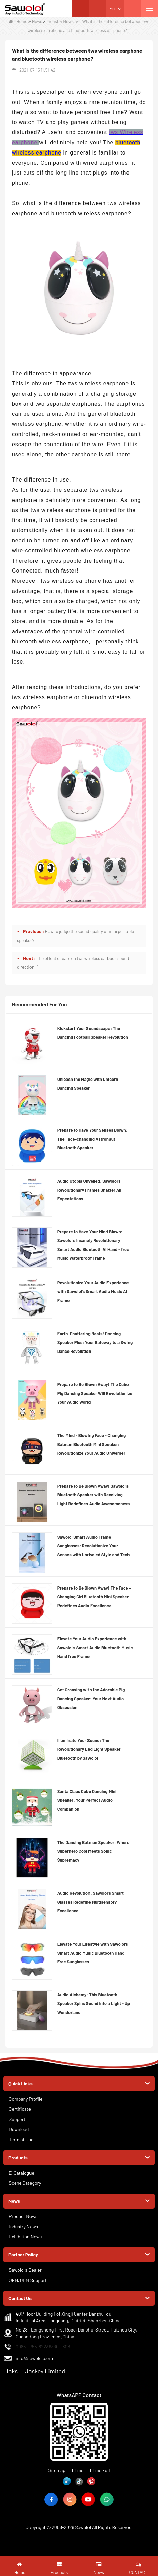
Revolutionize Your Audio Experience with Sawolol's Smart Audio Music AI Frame (93, 1291)
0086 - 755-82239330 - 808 (43, 2347)
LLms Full (100, 2470)
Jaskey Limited (45, 2371)
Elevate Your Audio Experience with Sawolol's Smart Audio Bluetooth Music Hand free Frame (95, 1647)
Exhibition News (25, 2236)
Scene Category (25, 2183)
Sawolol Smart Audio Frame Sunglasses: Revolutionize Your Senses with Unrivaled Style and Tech (93, 1545)
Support (17, 2119)
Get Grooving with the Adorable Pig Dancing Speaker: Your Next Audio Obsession (91, 1698)
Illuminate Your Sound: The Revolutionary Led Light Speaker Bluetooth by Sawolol (89, 1749)
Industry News (60, 21)
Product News (23, 2216)
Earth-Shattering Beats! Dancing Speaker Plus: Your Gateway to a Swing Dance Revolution (95, 1342)
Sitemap (56, 2470)
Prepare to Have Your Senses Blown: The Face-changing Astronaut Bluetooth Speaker (92, 1138)
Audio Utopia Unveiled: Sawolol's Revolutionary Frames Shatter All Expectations (89, 1189)
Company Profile (25, 2099)
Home (18, 21)
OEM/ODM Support (28, 2280)
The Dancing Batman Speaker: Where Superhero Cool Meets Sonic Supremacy (93, 1851)
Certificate (20, 2109)
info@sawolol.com (34, 2358)
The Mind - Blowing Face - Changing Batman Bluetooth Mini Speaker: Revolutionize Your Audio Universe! (91, 1444)
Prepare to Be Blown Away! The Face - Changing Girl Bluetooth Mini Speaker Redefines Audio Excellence (94, 1596)
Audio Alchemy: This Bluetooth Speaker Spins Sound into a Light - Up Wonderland (93, 2003)
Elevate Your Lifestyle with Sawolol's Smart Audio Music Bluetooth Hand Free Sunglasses (92, 1952)
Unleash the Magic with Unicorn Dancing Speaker (87, 1083)
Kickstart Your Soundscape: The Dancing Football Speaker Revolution (92, 1033)
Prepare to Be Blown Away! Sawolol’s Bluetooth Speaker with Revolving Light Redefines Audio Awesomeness (93, 1494)
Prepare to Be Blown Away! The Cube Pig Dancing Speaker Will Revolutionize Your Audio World (94, 1393)
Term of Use (21, 2139)
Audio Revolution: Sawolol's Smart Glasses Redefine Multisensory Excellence (90, 1901)
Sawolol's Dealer (25, 2270)
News (37, 21)
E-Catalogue (21, 2173)
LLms (77, 2470)
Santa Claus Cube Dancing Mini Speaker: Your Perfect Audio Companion (86, 1800)
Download (19, 2129)
